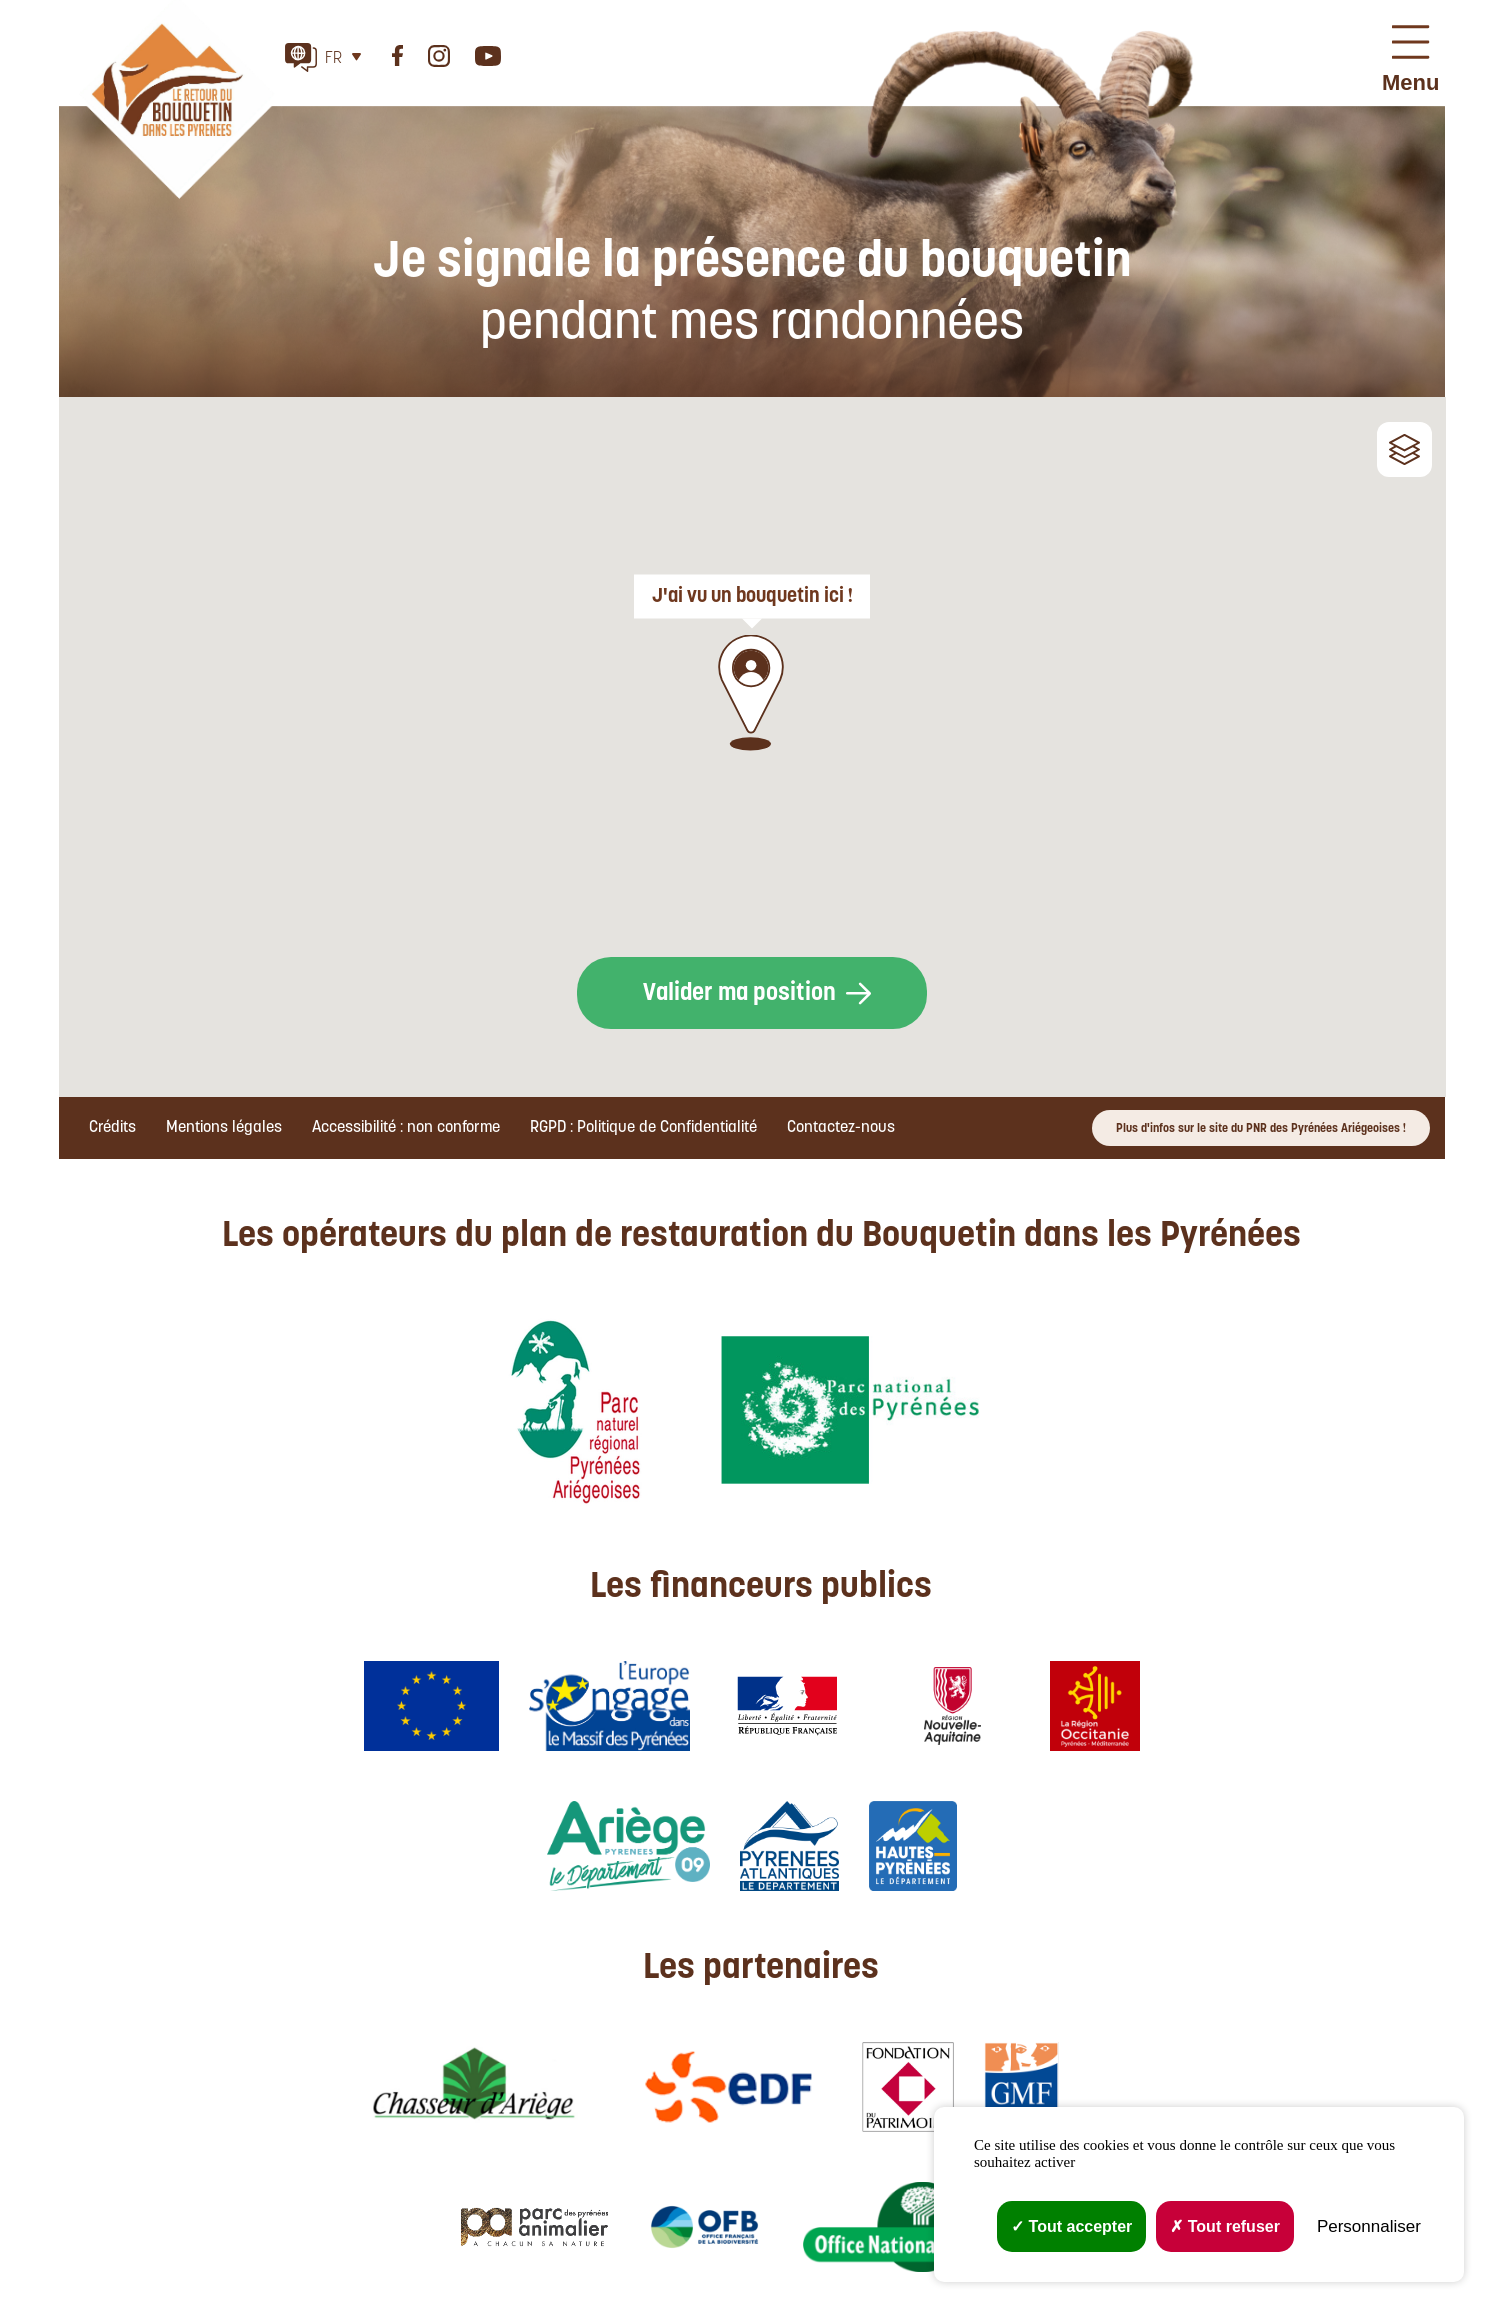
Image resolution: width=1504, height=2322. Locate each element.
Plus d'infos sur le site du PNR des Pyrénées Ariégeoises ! (1261, 1129)
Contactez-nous (841, 1128)
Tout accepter (1071, 2226)
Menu (1410, 82)
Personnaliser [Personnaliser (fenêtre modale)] (1369, 2226)
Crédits (112, 1128)
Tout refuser (1225, 2226)
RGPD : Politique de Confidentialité (643, 1128)
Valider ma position (739, 994)
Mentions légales (224, 1128)
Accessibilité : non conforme (406, 1128)
